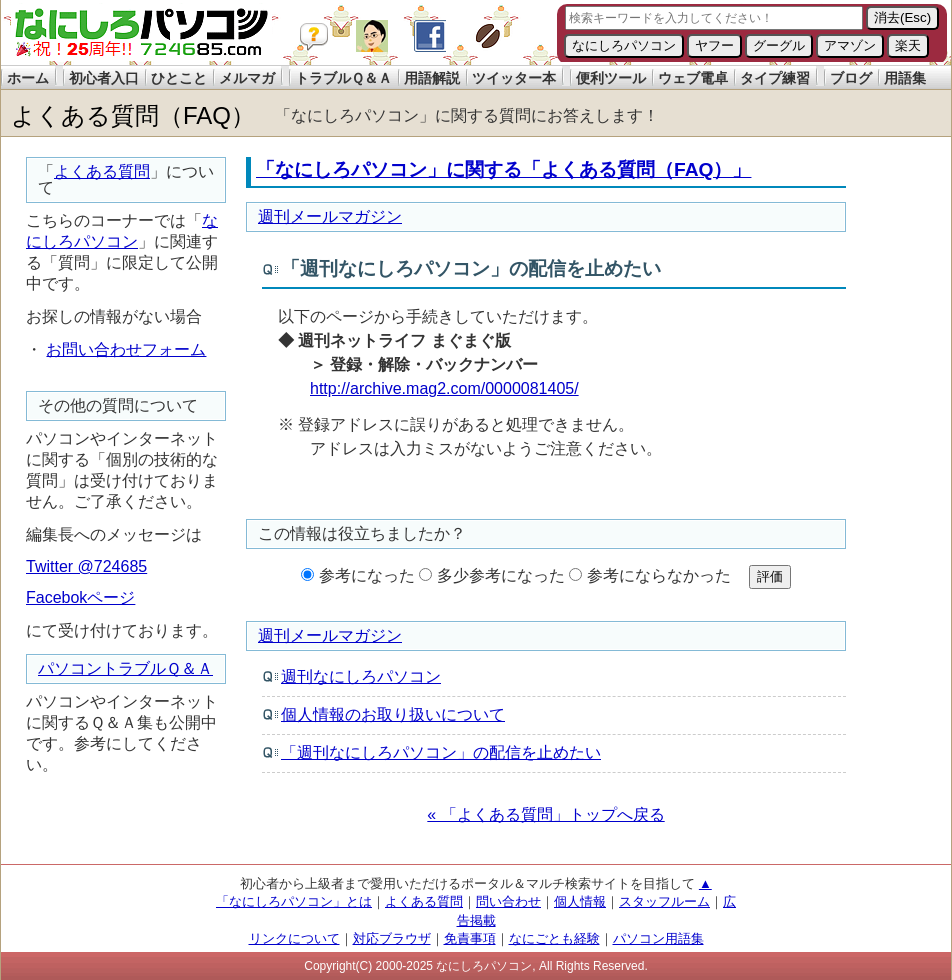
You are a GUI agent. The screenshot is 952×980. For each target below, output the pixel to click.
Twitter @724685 (86, 566)
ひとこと (179, 78)
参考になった (367, 575)
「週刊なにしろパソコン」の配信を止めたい (441, 752)
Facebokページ (80, 597)
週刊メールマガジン (330, 216)
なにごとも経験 (554, 938)
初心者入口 (104, 78)
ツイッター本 (514, 78)
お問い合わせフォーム (126, 349)
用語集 (905, 78)
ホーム (28, 78)
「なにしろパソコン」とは (294, 901)
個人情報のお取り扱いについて (393, 714)
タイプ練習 (775, 78)
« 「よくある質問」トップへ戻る (545, 814)
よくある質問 (102, 171)
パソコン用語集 (658, 938)
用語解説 (432, 78)
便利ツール (611, 78)
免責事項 (470, 938)
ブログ (851, 78)
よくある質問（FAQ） (133, 115)
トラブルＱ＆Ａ (343, 78)
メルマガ (247, 78)
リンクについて (294, 938)
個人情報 (580, 901)
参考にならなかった (659, 575)
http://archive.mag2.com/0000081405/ (444, 388)
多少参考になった (501, 575)
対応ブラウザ (392, 938)
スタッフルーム (664, 901)
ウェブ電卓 (693, 78)
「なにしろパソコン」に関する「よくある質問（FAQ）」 (503, 169)
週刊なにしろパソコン (361, 676)
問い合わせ (508, 901)
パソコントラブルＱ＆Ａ (125, 668)
